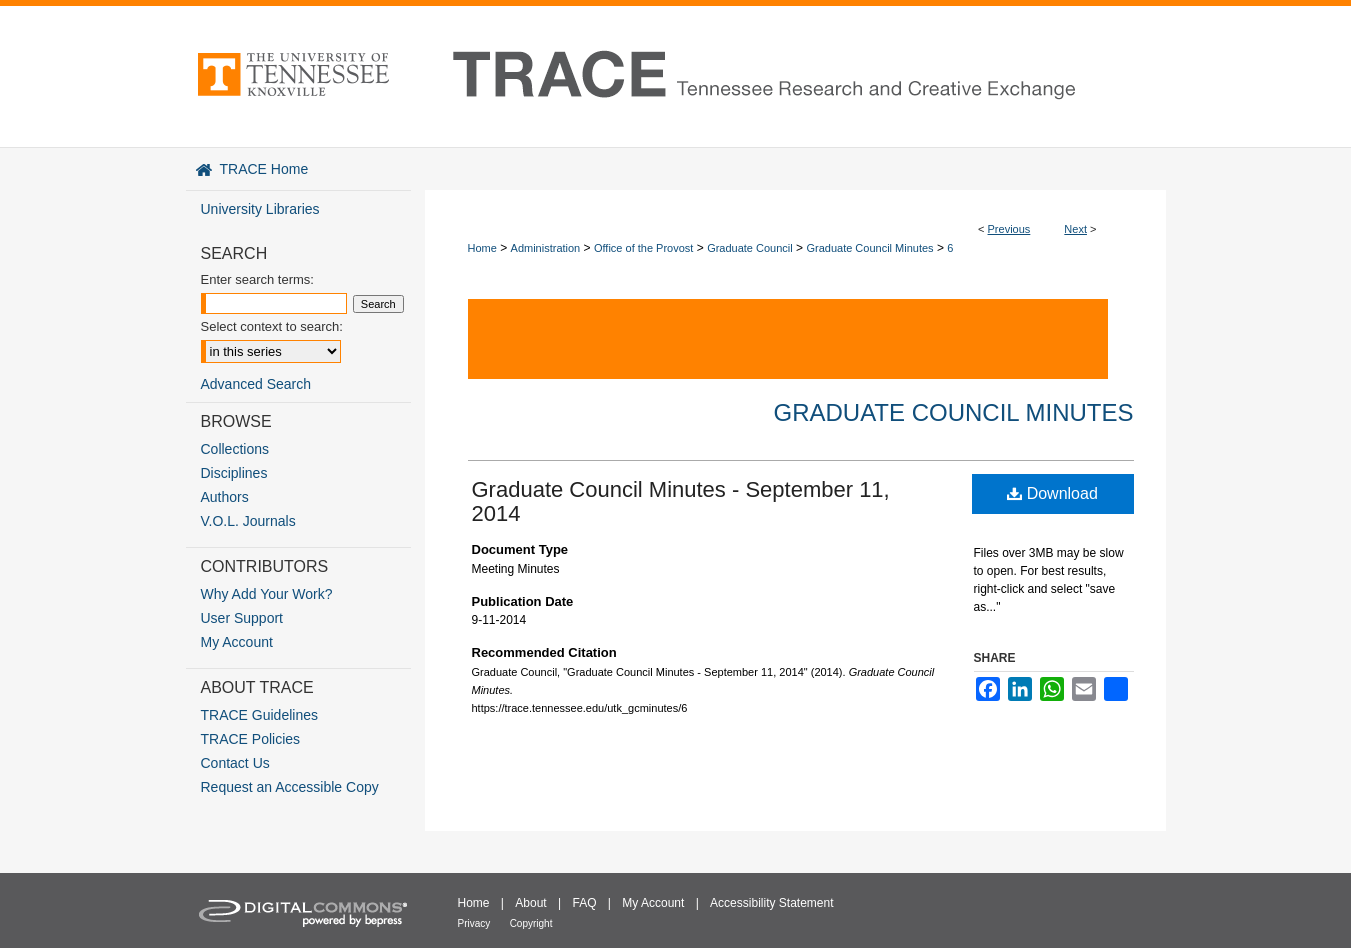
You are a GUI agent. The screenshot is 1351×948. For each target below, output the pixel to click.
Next (1075, 229)
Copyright (531, 923)
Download (1052, 493)
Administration (546, 248)
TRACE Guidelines (260, 715)
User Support (242, 618)
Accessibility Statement (771, 903)
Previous (1009, 229)
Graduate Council (750, 248)
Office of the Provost (643, 248)
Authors (225, 497)
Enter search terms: (257, 279)
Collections (235, 449)
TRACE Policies (251, 739)
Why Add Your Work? (267, 594)
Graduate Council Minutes (869, 248)
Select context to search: (272, 326)
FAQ (584, 903)
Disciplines (234, 473)
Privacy (474, 923)
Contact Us (235, 763)
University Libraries (260, 209)
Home (482, 248)
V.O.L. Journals (248, 521)
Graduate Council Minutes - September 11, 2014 (681, 501)
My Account (237, 642)
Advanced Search (256, 384)
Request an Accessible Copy (290, 787)
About (530, 903)
